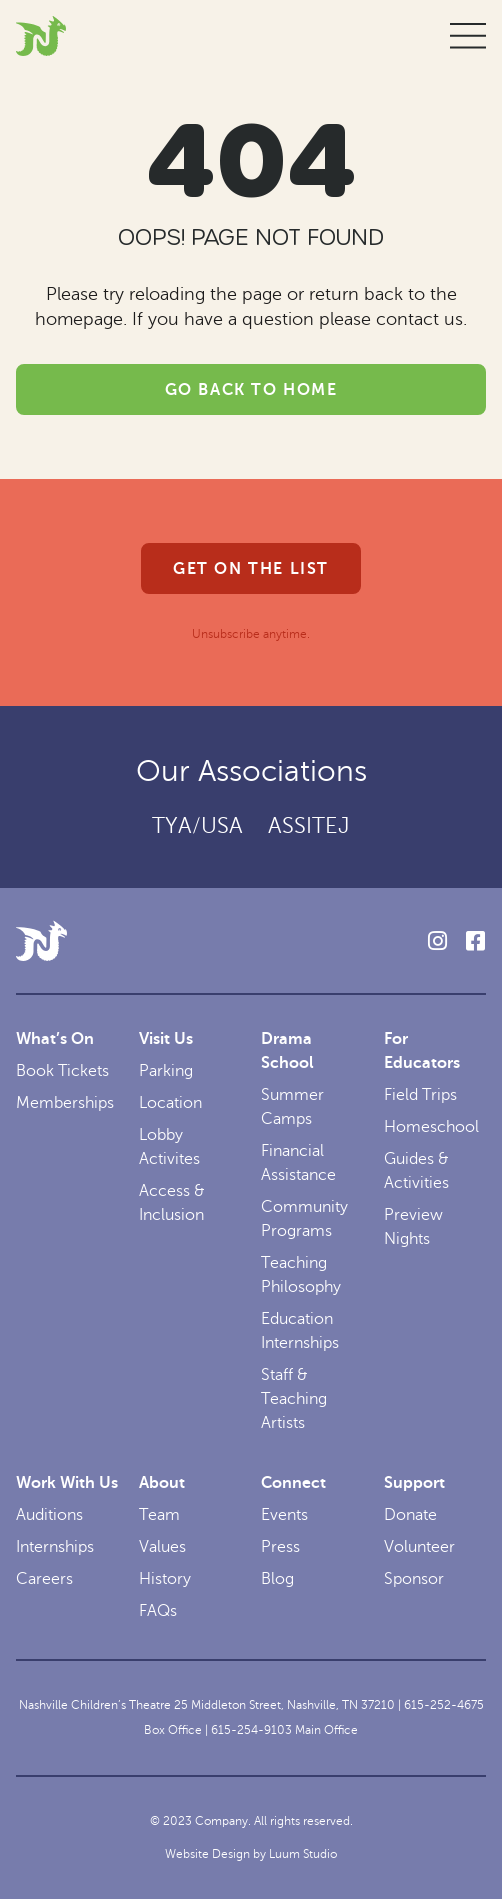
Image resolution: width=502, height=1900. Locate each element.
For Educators (422, 1051)
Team (159, 1515)
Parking (166, 1071)
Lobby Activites (169, 1147)
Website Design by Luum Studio (251, 1854)
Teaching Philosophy (301, 1275)
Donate (410, 1515)
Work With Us (67, 1483)
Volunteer (419, 1547)
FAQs (158, 1611)
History (165, 1579)
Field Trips (420, 1095)
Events (284, 1515)
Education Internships (300, 1331)
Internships (55, 1547)
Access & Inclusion (172, 1203)
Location (170, 1103)
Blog (277, 1579)
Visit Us (166, 1039)
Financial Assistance (298, 1163)
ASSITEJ (309, 826)
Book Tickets (62, 1071)
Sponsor (414, 1579)
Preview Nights (413, 1227)
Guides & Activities (416, 1171)
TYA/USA (197, 826)
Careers (44, 1579)
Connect (293, 1483)
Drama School (287, 1051)
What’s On (55, 1039)
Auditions (49, 1515)
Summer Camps (292, 1107)
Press (280, 1547)
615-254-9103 (251, 1730)
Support (414, 1483)
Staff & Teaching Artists (294, 1399)
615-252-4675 (444, 1705)
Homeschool (431, 1127)
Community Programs (304, 1219)
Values (162, 1547)
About (162, 1483)
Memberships (65, 1103)
